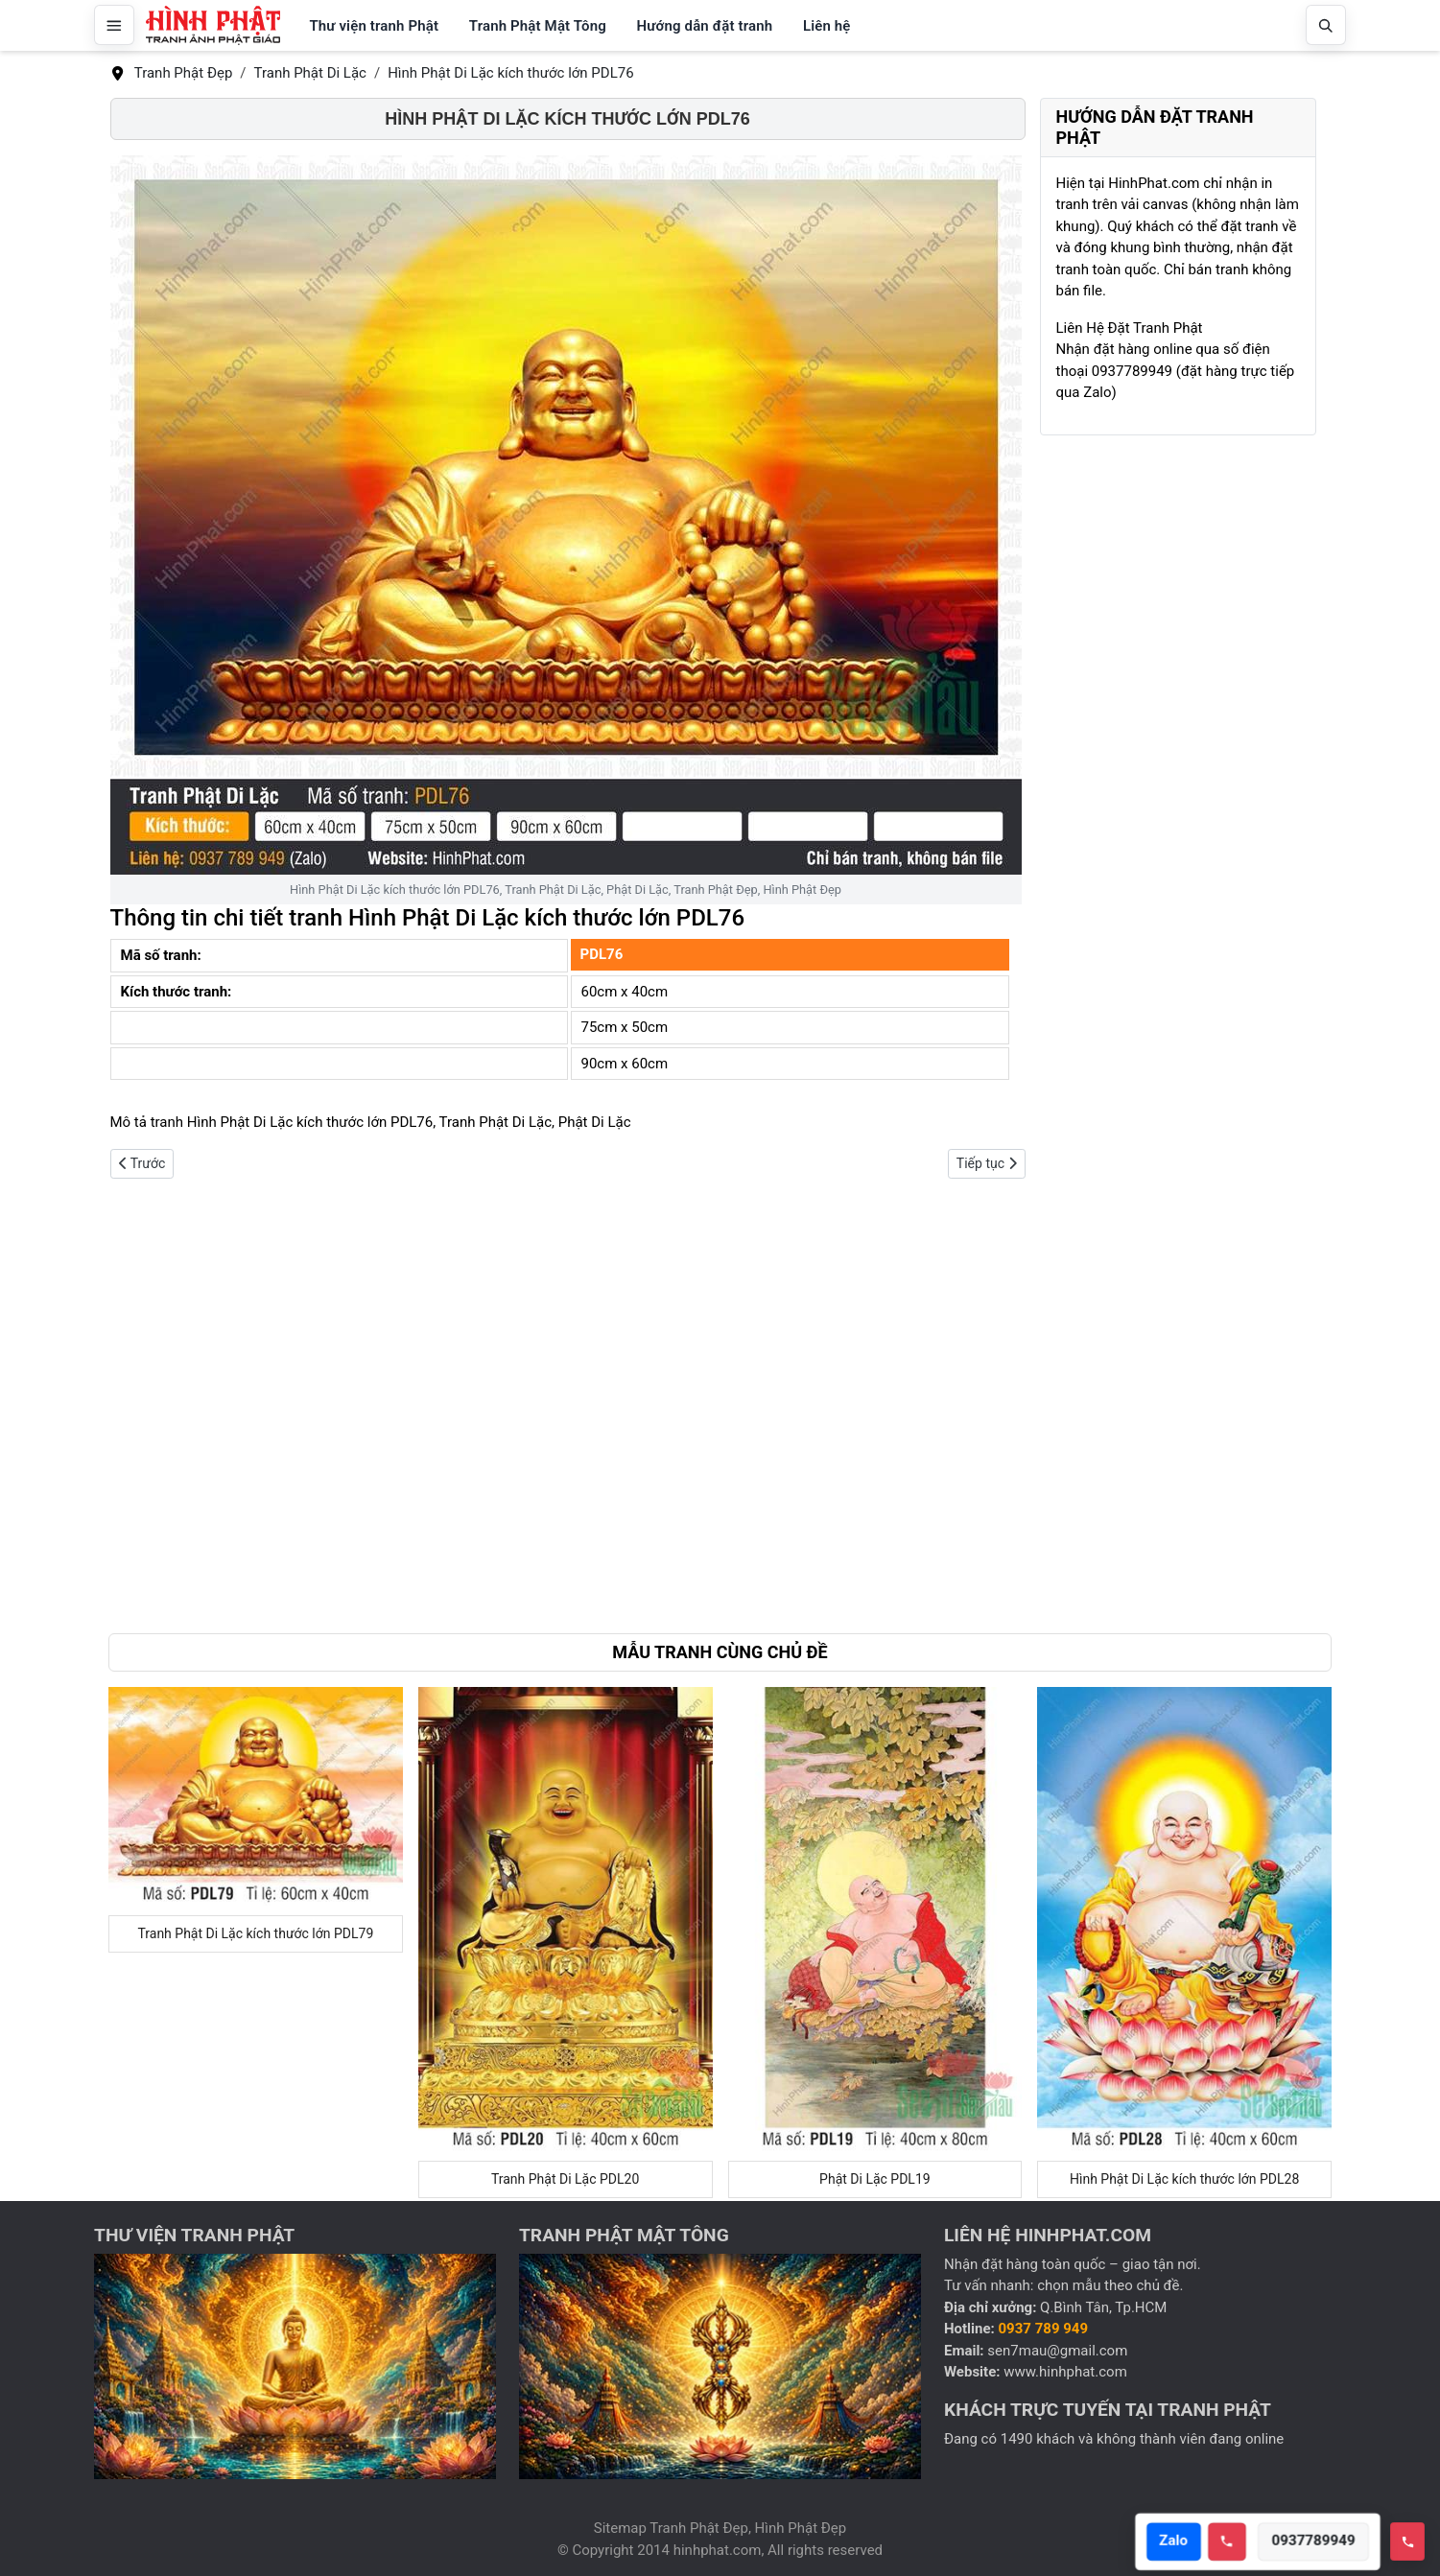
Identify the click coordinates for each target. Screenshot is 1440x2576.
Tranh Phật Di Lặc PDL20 (565, 2179)
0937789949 (1319, 2541)
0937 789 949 (1044, 2328)
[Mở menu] (114, 25)
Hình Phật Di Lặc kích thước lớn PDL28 (1184, 2179)
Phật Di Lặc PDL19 (875, 2179)
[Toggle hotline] (1407, 2541)
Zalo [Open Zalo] (1180, 2541)
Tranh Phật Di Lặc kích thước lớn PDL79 (255, 1933)
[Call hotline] (1234, 2541)
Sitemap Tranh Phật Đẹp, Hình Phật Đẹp (720, 2528)
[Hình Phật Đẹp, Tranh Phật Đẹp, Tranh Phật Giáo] (213, 25)
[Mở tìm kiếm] (1326, 25)
